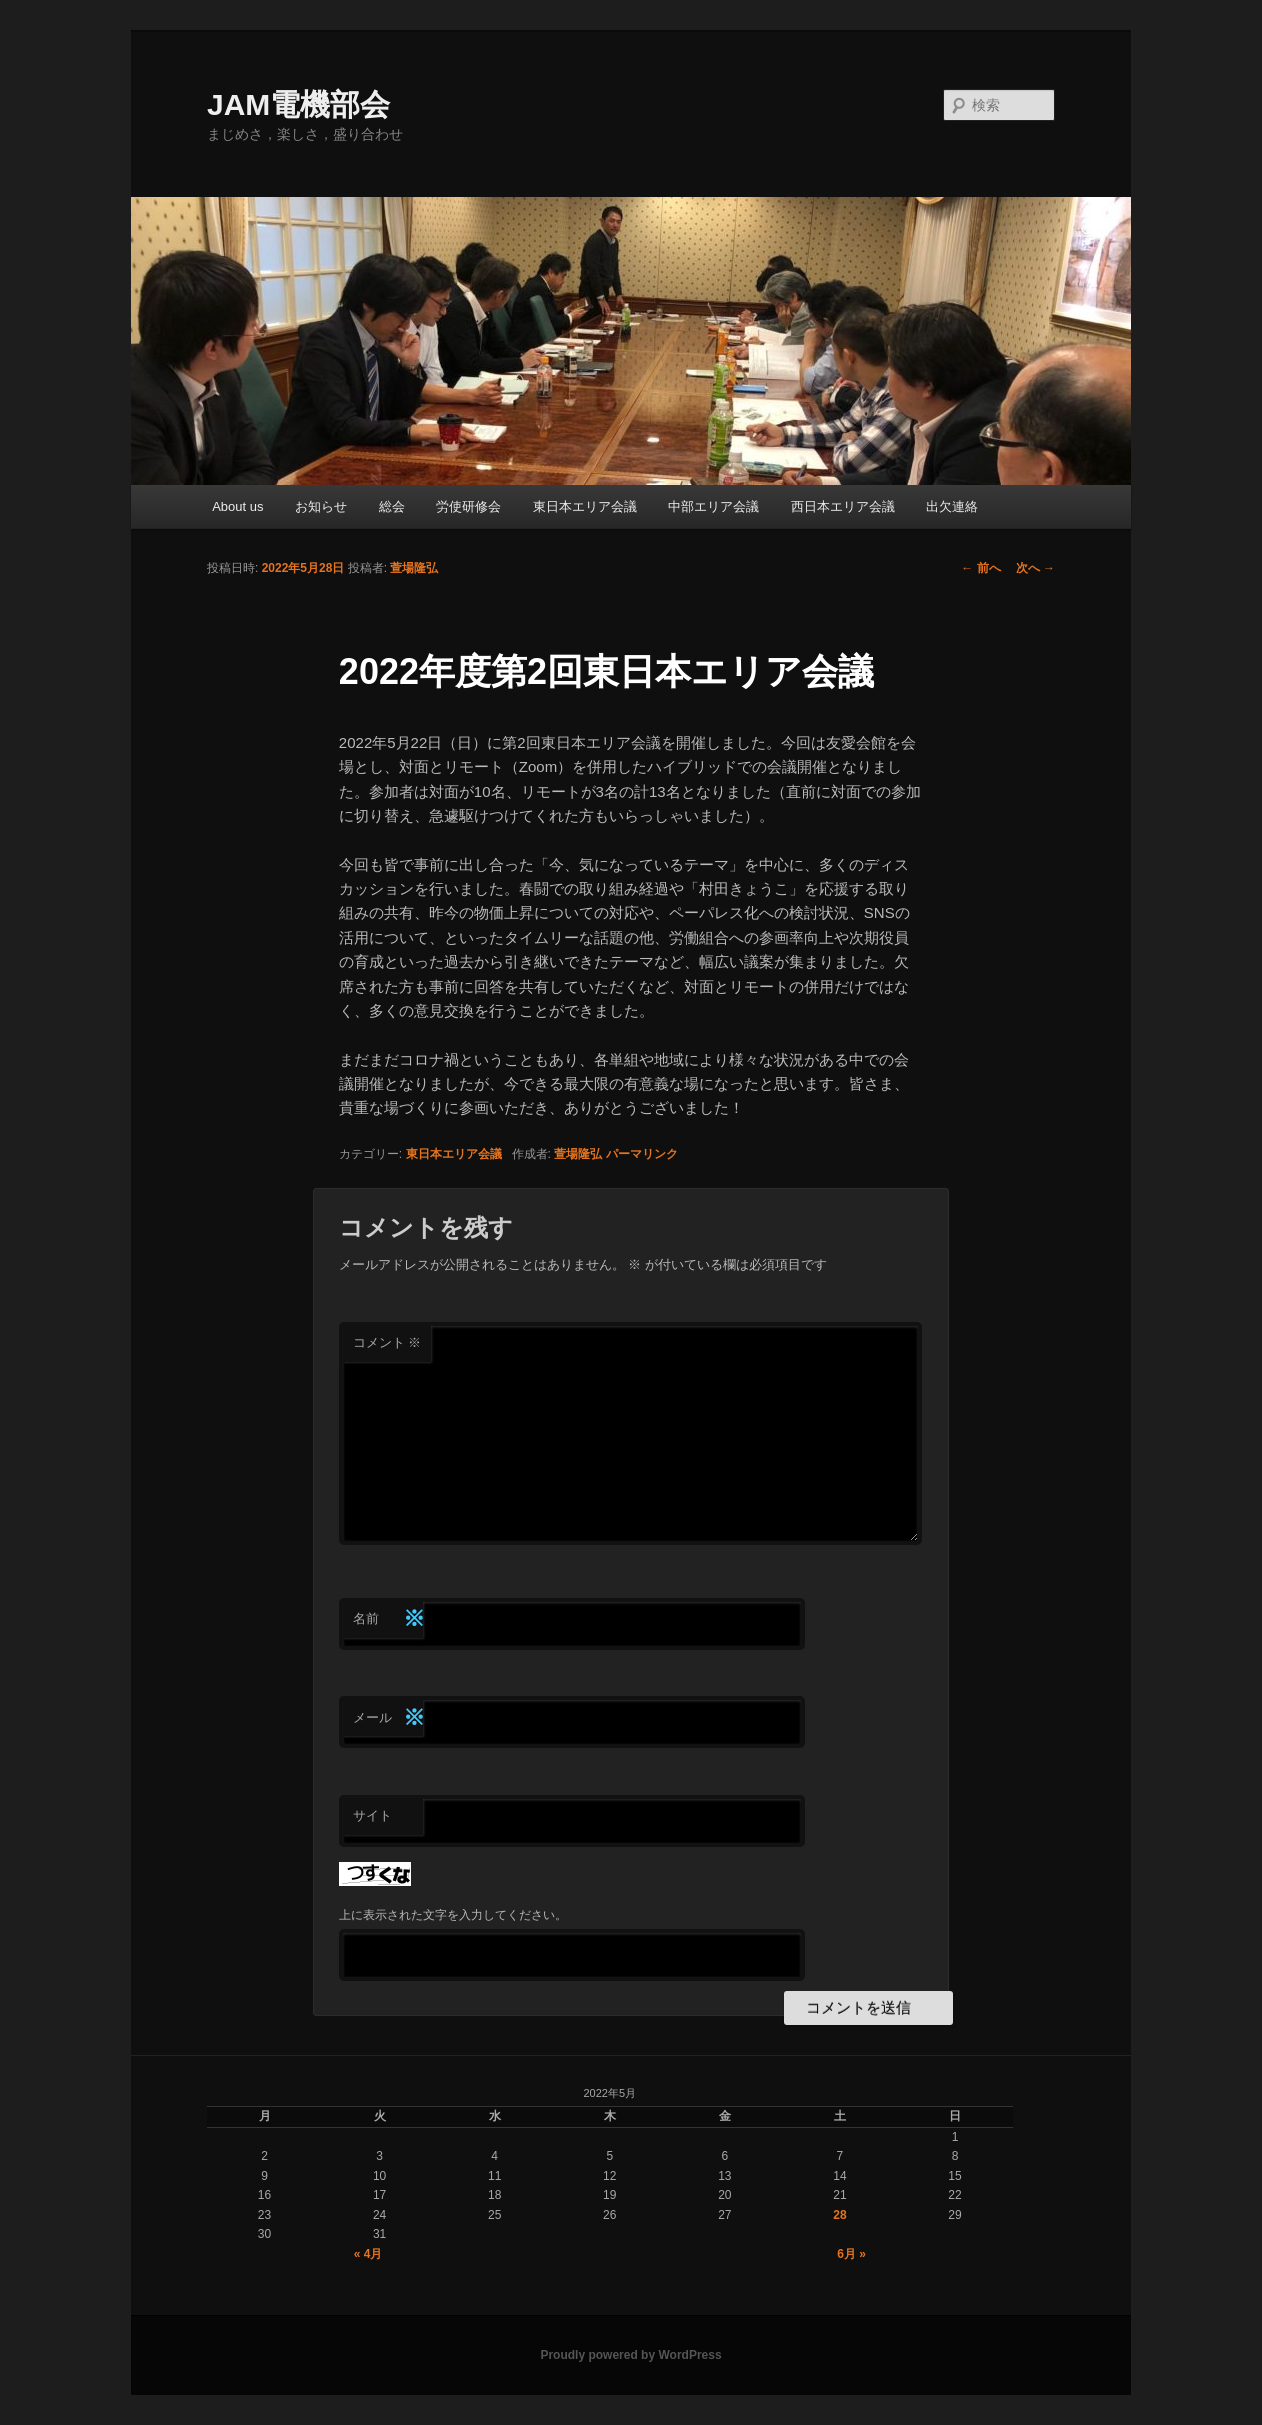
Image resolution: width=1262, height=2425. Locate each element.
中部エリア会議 (713, 506)
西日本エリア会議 (843, 506)
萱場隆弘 (414, 568)
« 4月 (368, 2254)
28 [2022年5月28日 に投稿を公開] (839, 2215)
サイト (372, 1815)
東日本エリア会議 (585, 506)
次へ (1035, 568)
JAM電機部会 (298, 104)
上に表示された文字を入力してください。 (453, 1915)
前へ (980, 568)
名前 (388, 1619)
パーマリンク (642, 1154)
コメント (387, 1342)
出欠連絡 (952, 506)
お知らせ (321, 506)
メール (388, 1718)
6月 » (851, 2254)
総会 (392, 506)
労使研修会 (468, 506)
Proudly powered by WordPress (630, 2355)
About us (237, 506)
